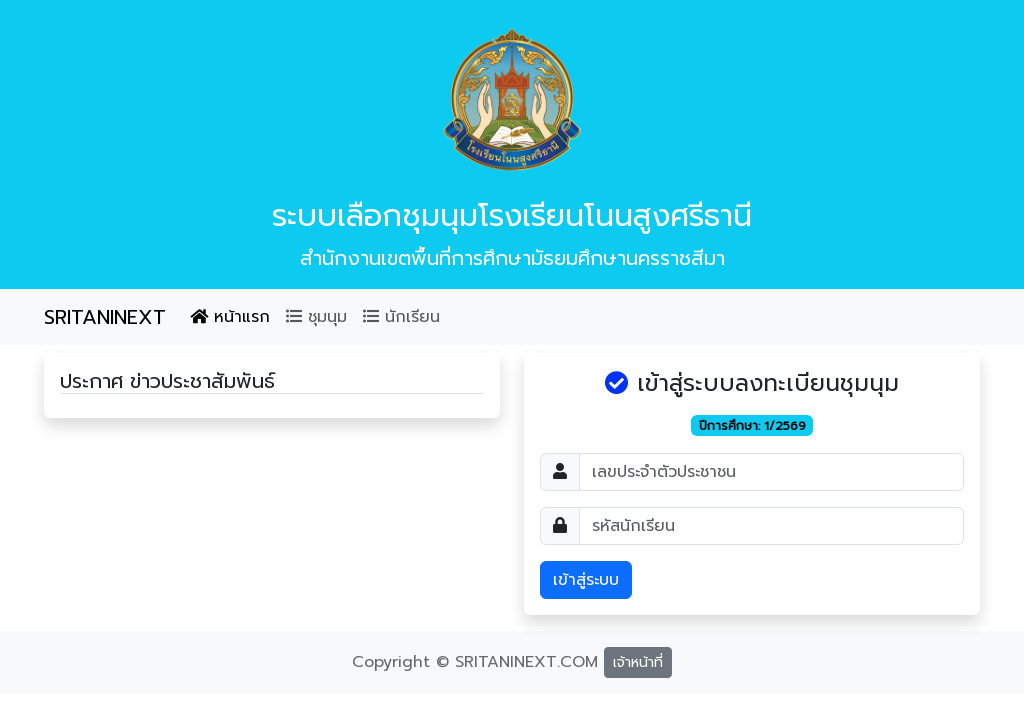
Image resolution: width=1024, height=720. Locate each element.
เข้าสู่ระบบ (586, 580)
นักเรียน (401, 317)
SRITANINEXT (105, 317)
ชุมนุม (316, 317)
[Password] (771, 526)
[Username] (771, 472)
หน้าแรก (230, 317)
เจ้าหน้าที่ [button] (638, 662)
